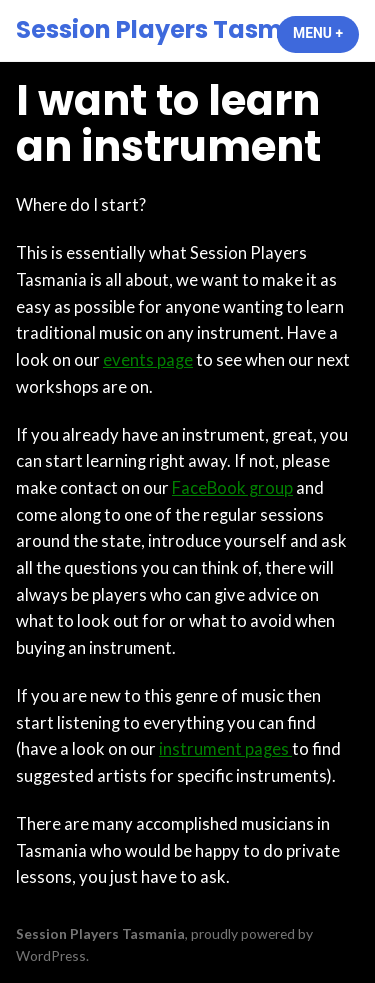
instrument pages (225, 749)
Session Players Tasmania (178, 29)
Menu (326, 33)
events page (148, 360)
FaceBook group (232, 488)
